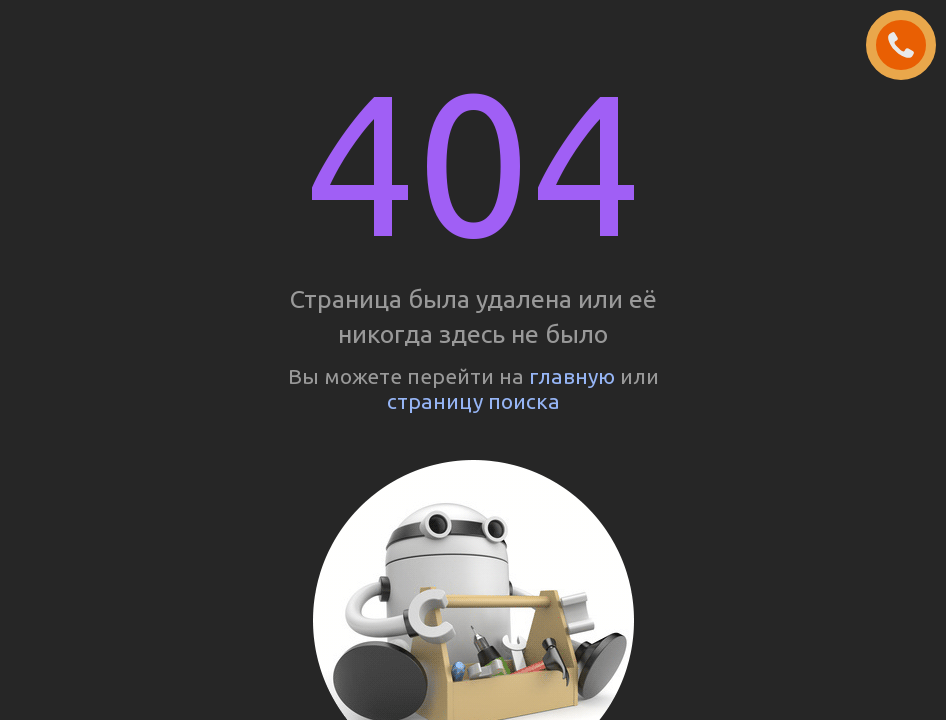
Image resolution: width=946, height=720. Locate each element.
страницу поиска (473, 401)
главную (572, 376)
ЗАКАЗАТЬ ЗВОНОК (909, 46)
